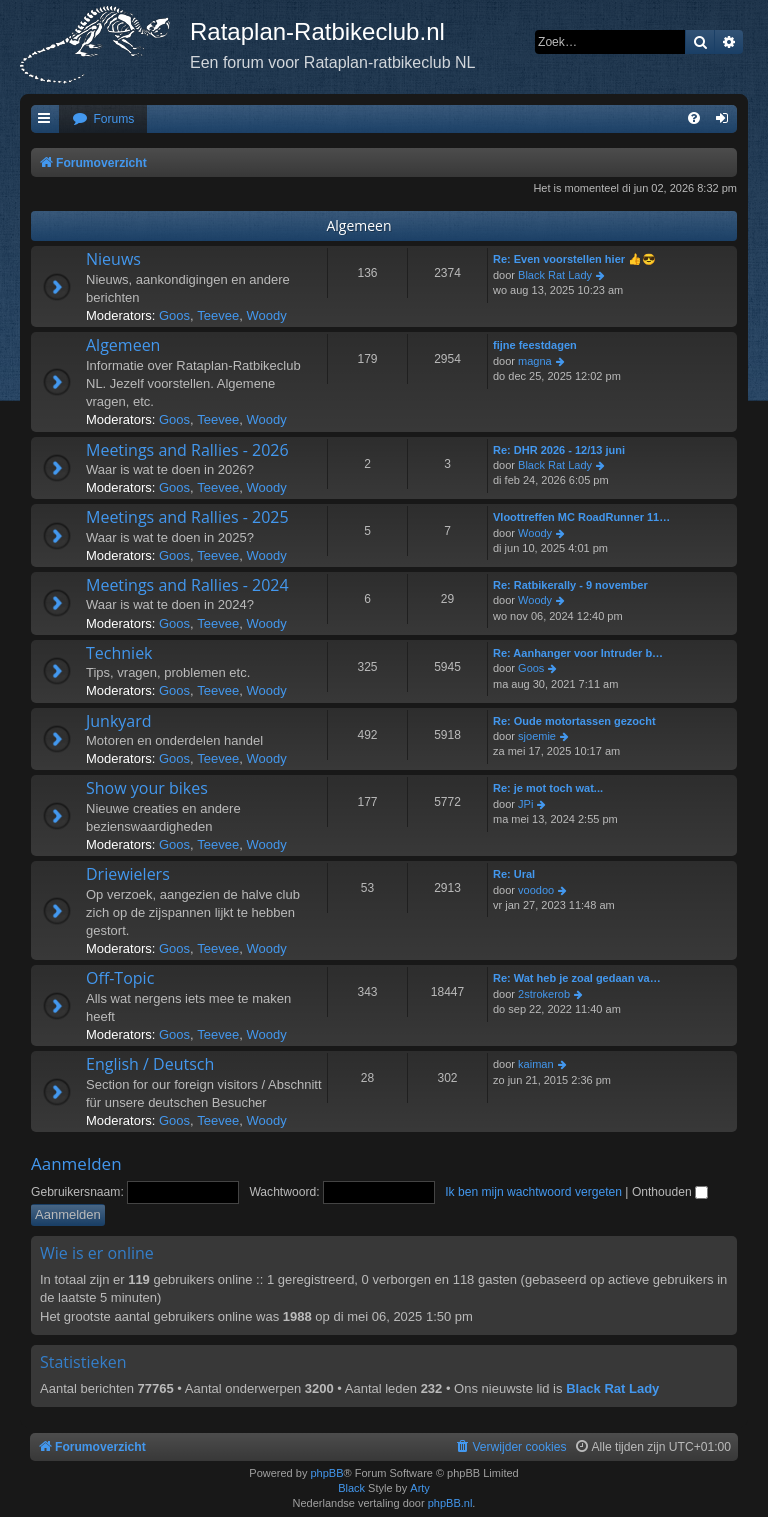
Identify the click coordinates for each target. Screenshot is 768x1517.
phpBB (326, 1473)
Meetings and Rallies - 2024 (187, 585)
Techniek (119, 653)
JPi (525, 804)
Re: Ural (514, 874)
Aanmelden (76, 1163)
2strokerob (544, 994)
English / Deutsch (150, 1064)
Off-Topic (120, 978)
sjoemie (537, 736)
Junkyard (119, 721)
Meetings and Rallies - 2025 (187, 517)
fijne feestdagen (535, 345)
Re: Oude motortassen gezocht (574, 721)
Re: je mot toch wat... (548, 788)
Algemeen (358, 225)
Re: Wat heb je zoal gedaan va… (577, 978)
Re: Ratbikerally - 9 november (570, 585)
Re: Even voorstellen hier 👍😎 (574, 259)
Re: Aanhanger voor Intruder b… (578, 653)
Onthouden (670, 1192)
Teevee (218, 315)
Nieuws (113, 259)
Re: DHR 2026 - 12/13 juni (559, 450)
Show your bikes (147, 788)
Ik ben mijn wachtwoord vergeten (533, 1192)
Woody (266, 315)
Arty (420, 1488)
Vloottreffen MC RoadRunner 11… (581, 517)
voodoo (536, 890)
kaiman (535, 1064)
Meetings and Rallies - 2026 (187, 450)
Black (351, 1488)
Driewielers (128, 874)
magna (535, 361)
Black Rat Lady (555, 275)
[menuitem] (103, 119)
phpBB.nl (450, 1503)
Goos (174, 315)
